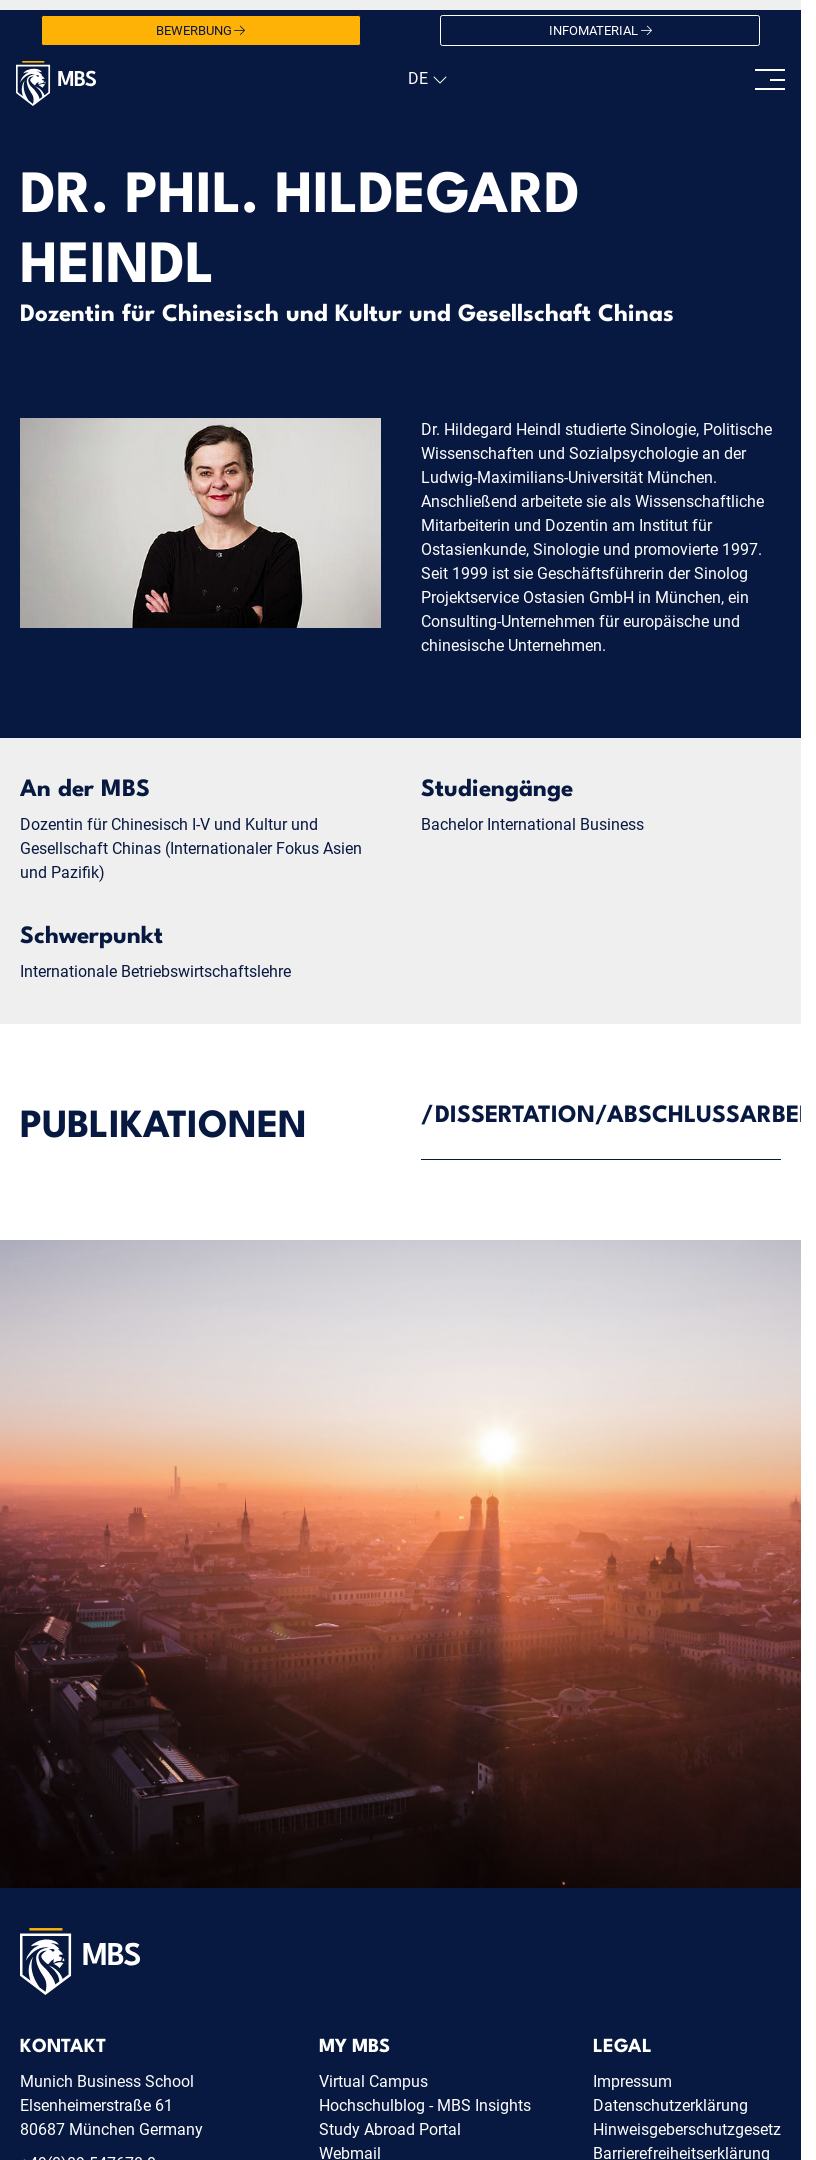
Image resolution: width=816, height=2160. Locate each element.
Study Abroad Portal (390, 2129)
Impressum (632, 2081)
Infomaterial (600, 31)
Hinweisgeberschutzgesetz (687, 2129)
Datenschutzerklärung (670, 2105)
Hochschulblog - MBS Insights (425, 2105)
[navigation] (425, 79)
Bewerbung (201, 31)
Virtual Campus (373, 2081)
